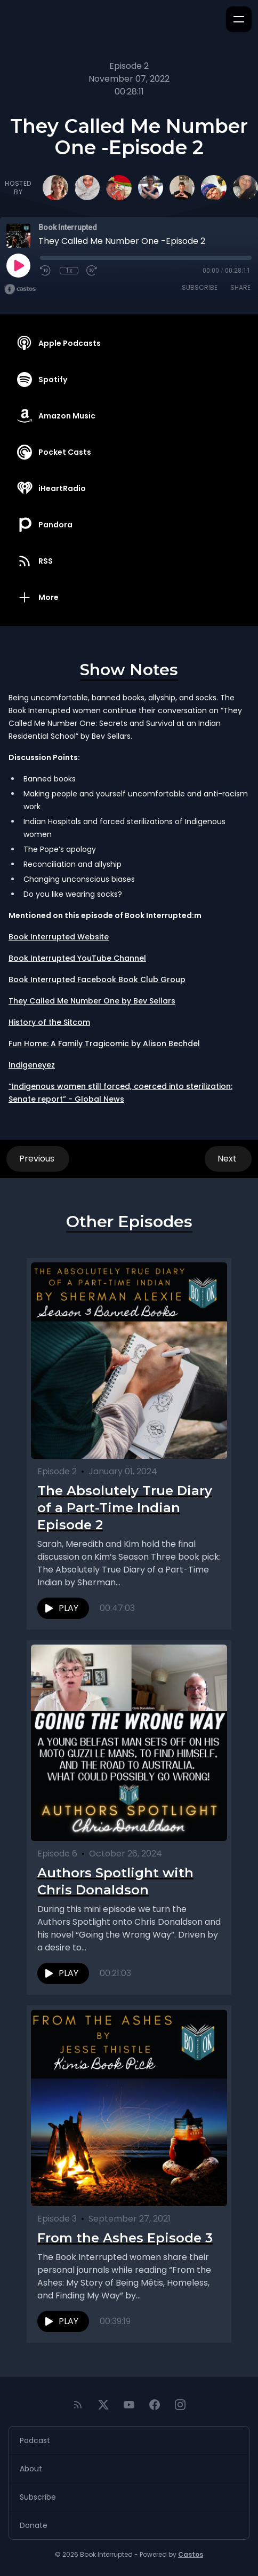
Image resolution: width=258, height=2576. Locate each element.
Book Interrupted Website (59, 936)
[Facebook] (154, 2404)
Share (240, 287)
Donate (33, 2525)
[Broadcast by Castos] (20, 289)
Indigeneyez (32, 1065)
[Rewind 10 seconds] (46, 270)
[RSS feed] (77, 2404)
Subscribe (199, 287)
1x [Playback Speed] (69, 270)
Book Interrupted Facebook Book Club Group (97, 979)
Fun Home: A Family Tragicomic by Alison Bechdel (104, 1043)
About (31, 2468)
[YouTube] (129, 2404)
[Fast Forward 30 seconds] (92, 270)
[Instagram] (180, 2404)
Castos (190, 2554)
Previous (38, 1158)
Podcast (35, 2440)
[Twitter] (103, 2404)
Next (228, 1158)
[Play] (18, 265)
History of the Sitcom (49, 1022)
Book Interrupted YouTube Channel (77, 958)
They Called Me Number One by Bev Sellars (92, 1000)
